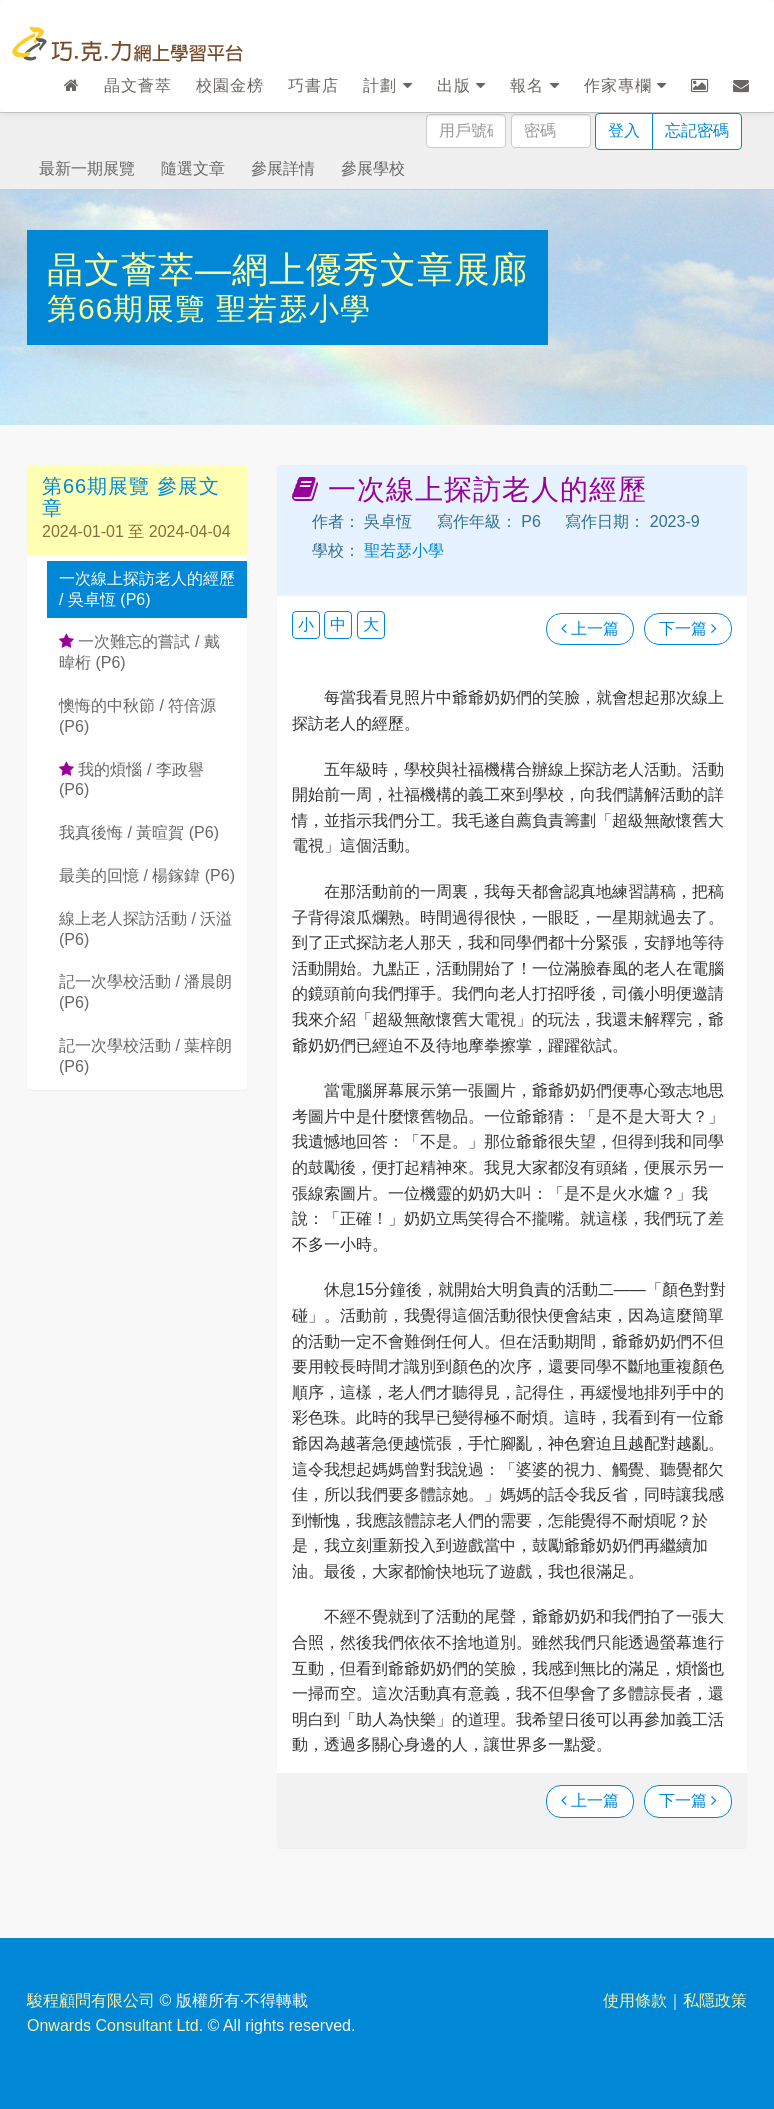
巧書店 (313, 85)
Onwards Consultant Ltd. (115, 2025)
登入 (624, 130)
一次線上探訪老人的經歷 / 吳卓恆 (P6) (147, 589)
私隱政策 (715, 2000)
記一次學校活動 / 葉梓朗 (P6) (145, 1056)
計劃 (387, 85)
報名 (534, 85)
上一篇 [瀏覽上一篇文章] (590, 628)
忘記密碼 (697, 130)
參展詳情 (283, 168)
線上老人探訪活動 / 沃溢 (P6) (145, 929)
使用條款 (635, 2000)
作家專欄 (625, 85)
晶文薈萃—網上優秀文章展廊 (287, 269)
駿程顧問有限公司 (91, 2000)
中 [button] (338, 624)
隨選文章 (193, 168)
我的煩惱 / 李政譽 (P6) (131, 780)
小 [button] (306, 624)
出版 (461, 85)
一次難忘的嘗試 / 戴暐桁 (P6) (139, 652)
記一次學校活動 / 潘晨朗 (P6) (145, 992)
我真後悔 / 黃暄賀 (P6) (139, 832)
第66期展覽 (131, 308)
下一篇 (688, 628)
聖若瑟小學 (293, 308)
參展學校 (373, 168)
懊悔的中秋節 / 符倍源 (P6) (137, 716)
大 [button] (371, 624)
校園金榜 (230, 85)
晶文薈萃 (138, 85)
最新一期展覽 (87, 168)
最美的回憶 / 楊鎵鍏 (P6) (147, 875)
